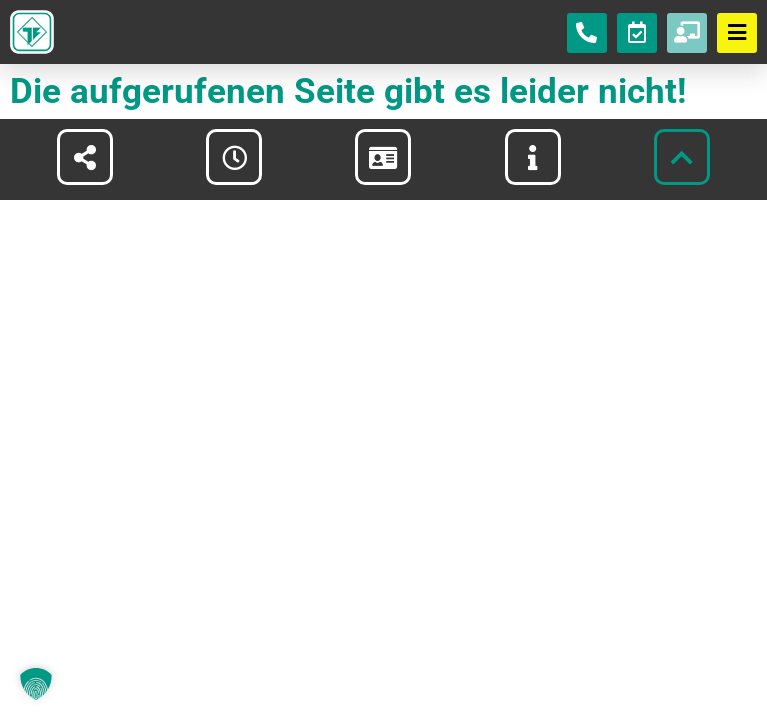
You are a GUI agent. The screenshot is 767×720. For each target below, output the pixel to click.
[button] (36, 684)
